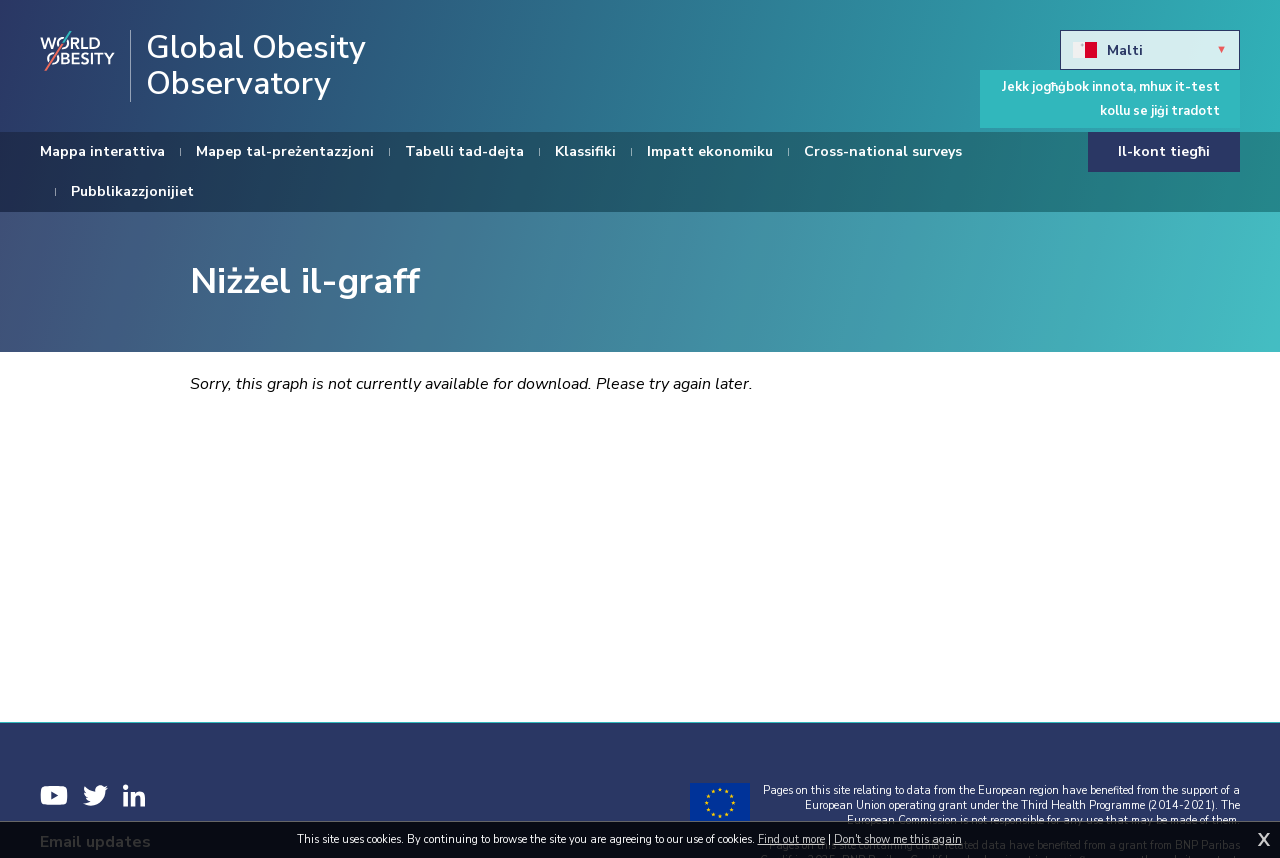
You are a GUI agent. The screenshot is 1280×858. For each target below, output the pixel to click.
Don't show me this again (898, 839)
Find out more (791, 839)
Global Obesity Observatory (256, 66)
